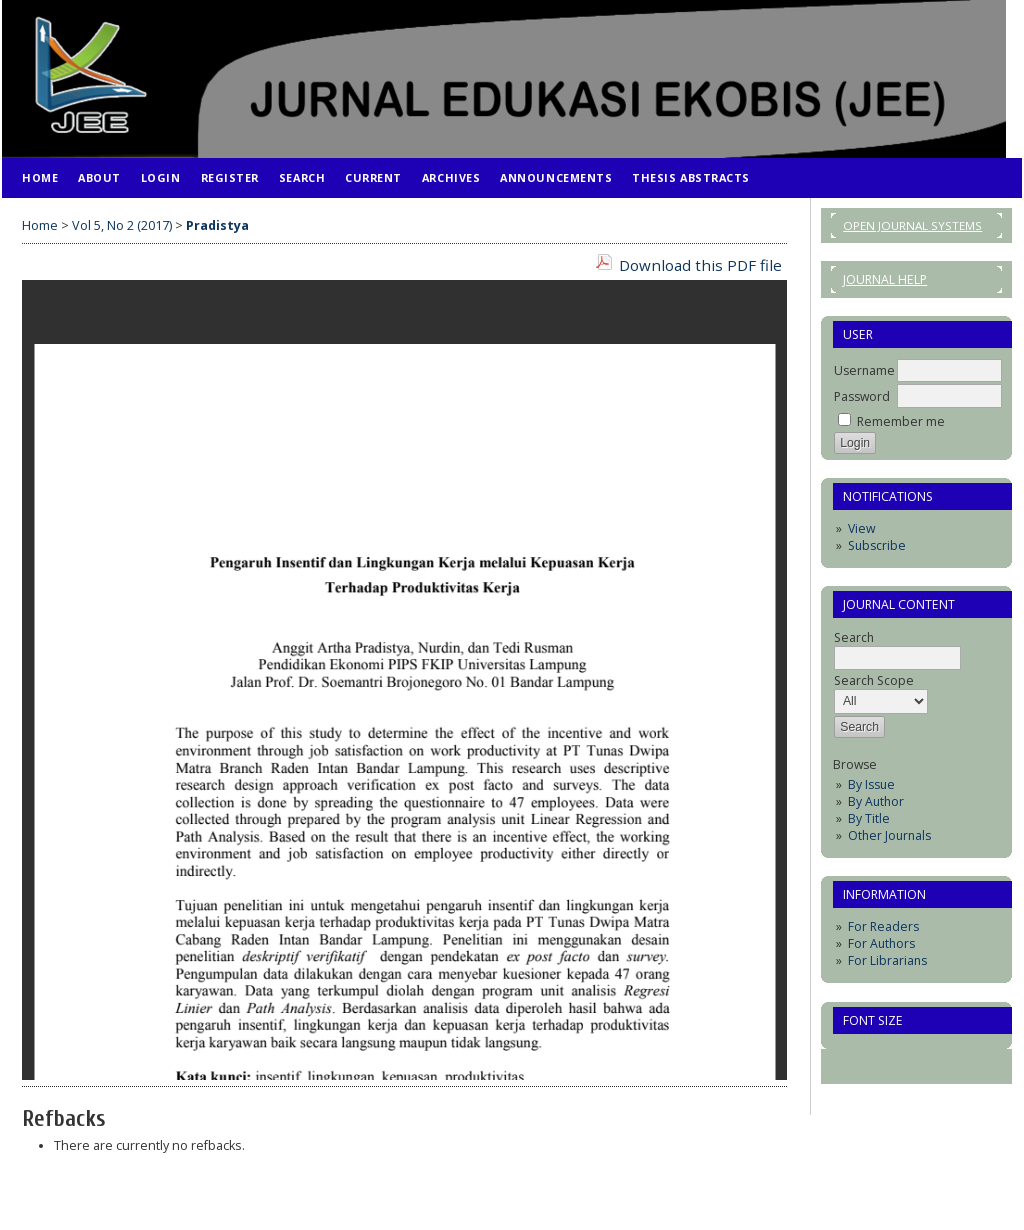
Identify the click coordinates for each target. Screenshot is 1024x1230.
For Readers (883, 926)
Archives (451, 177)
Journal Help (885, 279)
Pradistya (217, 225)
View (861, 528)
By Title (869, 818)
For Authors (881, 943)
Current (373, 177)
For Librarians (887, 960)
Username (864, 370)
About (99, 177)
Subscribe (877, 545)
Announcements (556, 177)
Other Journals (889, 835)
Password (862, 396)
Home (40, 177)
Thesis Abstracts (691, 177)
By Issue (871, 784)
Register (230, 177)
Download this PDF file (700, 265)
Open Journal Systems (912, 225)
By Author (876, 801)
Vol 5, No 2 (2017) (122, 225)
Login (161, 177)
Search (302, 177)
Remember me (901, 421)
